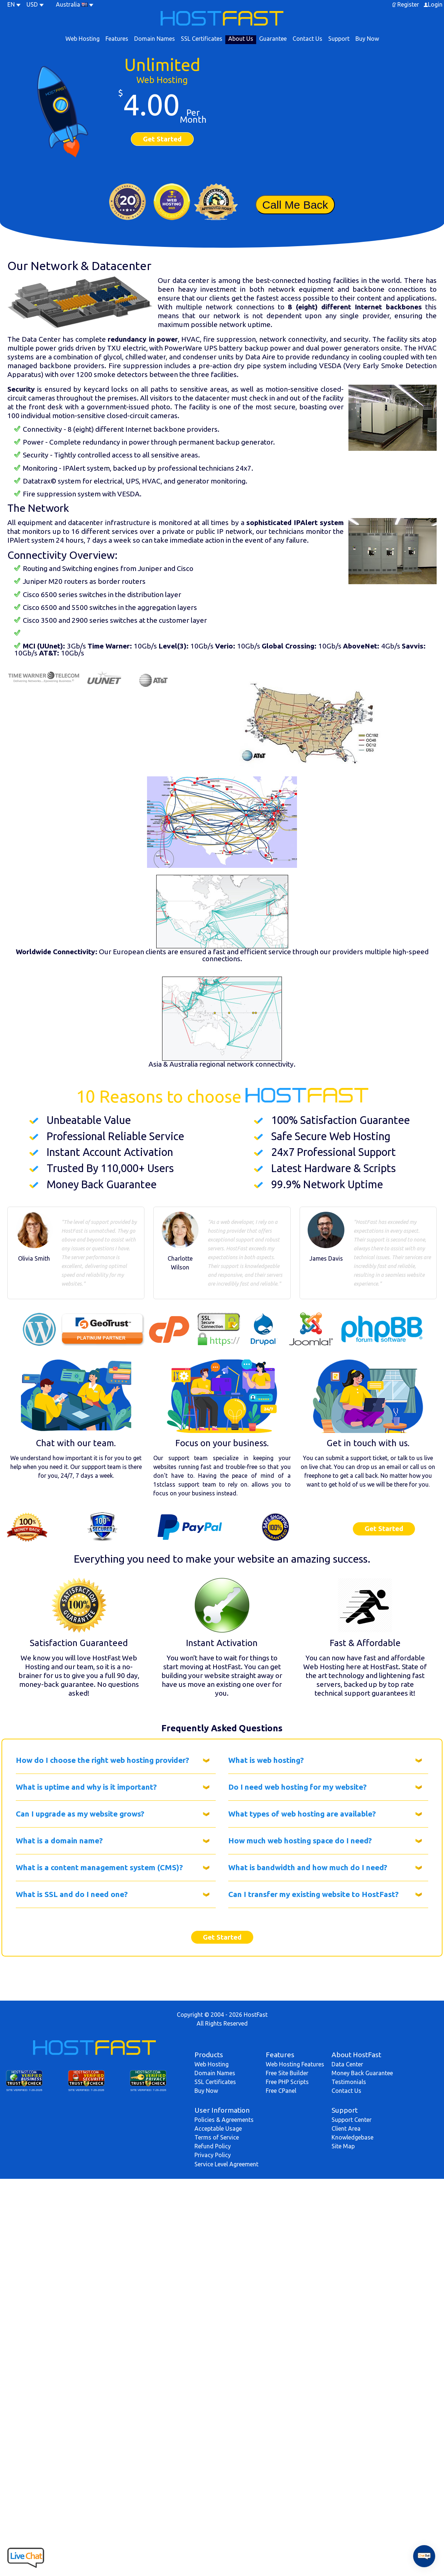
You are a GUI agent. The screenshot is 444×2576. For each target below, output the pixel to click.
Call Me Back (295, 204)
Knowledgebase (352, 2137)
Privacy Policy (212, 2155)
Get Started (162, 139)
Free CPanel (281, 2090)
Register (408, 4)
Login (435, 4)
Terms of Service (216, 2137)
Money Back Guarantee (362, 2073)
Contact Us (307, 38)
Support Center (352, 2119)
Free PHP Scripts (287, 2082)
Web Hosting (82, 38)
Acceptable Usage (218, 2128)
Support (339, 38)
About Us (240, 38)
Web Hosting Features (295, 2064)
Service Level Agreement (226, 2164)
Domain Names (154, 38)
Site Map (343, 2146)
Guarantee (273, 38)
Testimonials (349, 2082)
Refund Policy (212, 2146)
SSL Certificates (201, 38)
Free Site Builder (287, 2073)
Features (116, 38)
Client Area (346, 2128)
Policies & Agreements (224, 2119)
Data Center (347, 2064)
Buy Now (367, 38)
